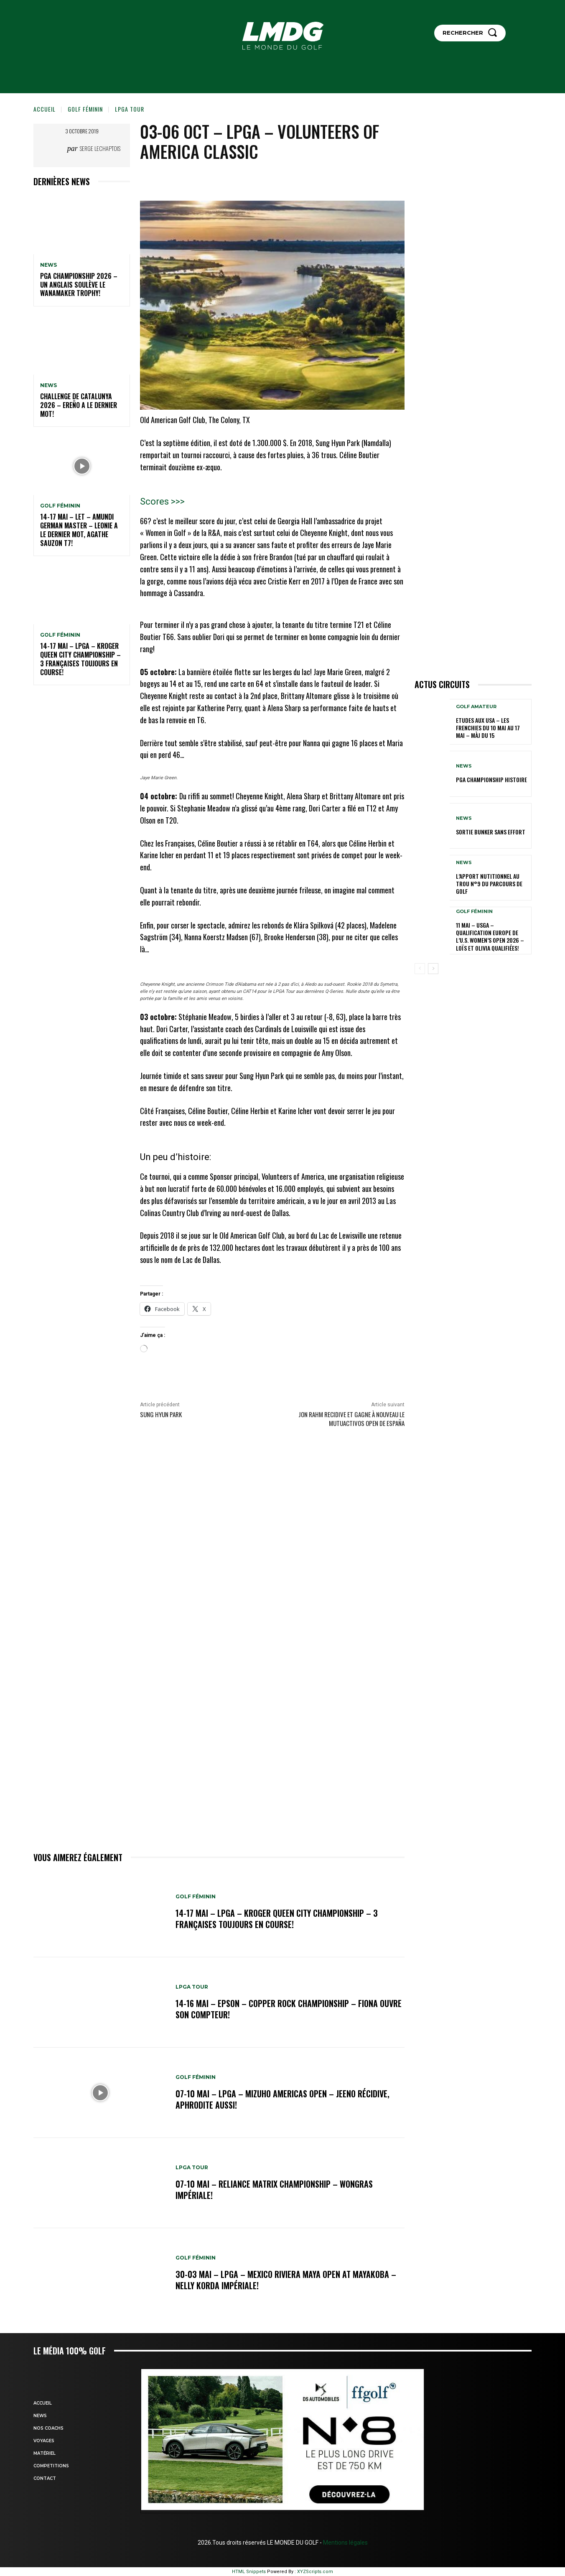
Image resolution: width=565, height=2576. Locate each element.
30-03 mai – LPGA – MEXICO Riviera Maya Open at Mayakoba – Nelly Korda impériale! (286, 2280)
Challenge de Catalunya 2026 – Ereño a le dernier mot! (78, 405)
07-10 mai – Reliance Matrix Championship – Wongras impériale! (274, 2189)
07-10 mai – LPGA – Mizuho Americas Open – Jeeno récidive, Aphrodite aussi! (282, 2099)
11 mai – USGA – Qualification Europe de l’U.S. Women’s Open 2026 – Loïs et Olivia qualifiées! (490, 936)
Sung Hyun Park (161, 1414)
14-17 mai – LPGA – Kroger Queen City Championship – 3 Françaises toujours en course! (80, 659)
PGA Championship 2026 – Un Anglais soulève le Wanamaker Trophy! (78, 284)
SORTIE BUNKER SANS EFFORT (490, 831)
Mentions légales (345, 2542)
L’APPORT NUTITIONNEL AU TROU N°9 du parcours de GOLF (489, 883)
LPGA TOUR (129, 109)
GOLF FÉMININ (85, 109)
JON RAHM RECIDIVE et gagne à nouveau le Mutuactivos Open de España (351, 1419)
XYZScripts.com (315, 2571)
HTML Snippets (249, 2571)
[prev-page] (420, 968)
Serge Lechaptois (100, 148)
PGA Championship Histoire (491, 779)
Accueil (44, 109)
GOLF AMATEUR (476, 706)
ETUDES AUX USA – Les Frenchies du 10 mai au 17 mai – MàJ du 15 (488, 728)
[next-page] (433, 968)
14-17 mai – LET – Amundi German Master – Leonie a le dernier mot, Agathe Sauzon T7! (79, 530)
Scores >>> (162, 501)
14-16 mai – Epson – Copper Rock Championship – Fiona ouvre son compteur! (289, 2009)
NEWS (48, 265)
